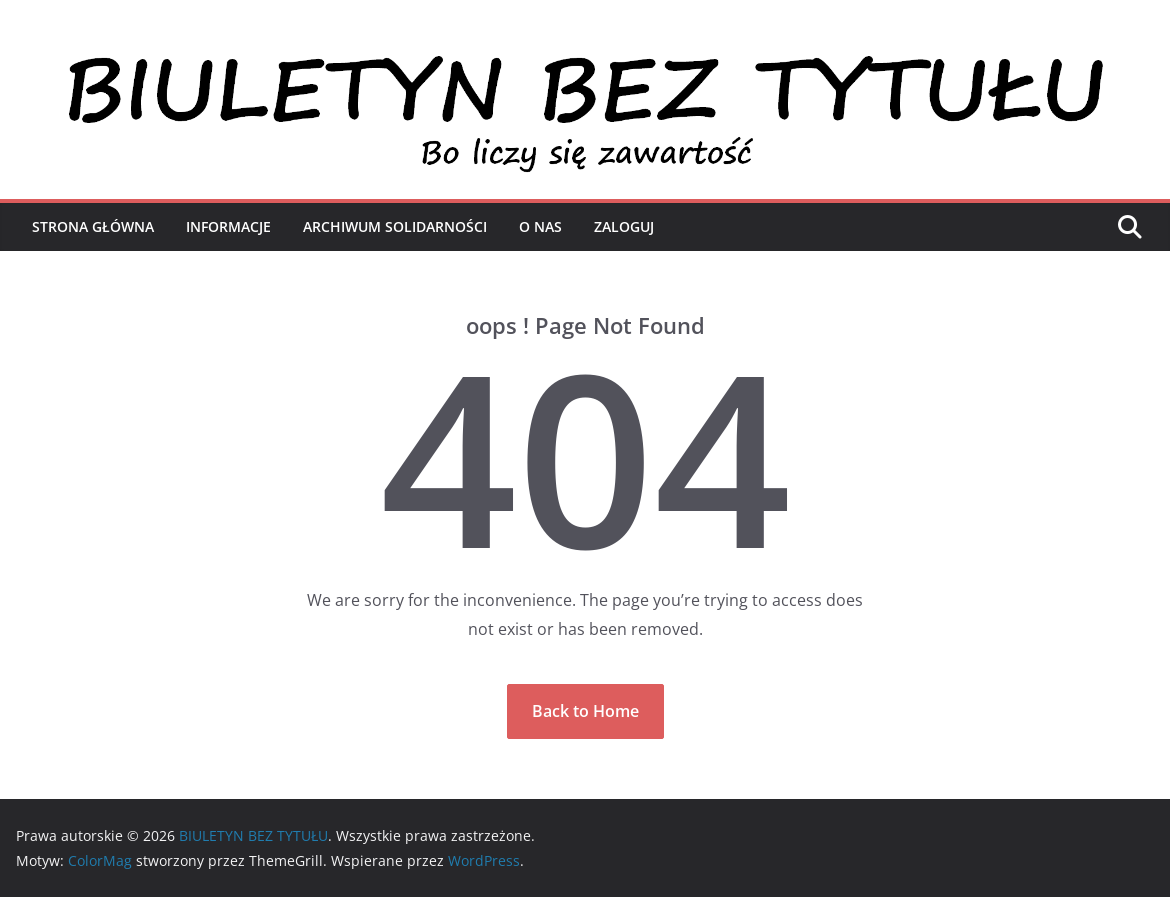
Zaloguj (624, 226)
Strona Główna (93, 226)
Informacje (228, 226)
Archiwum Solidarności (395, 226)
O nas (540, 226)
